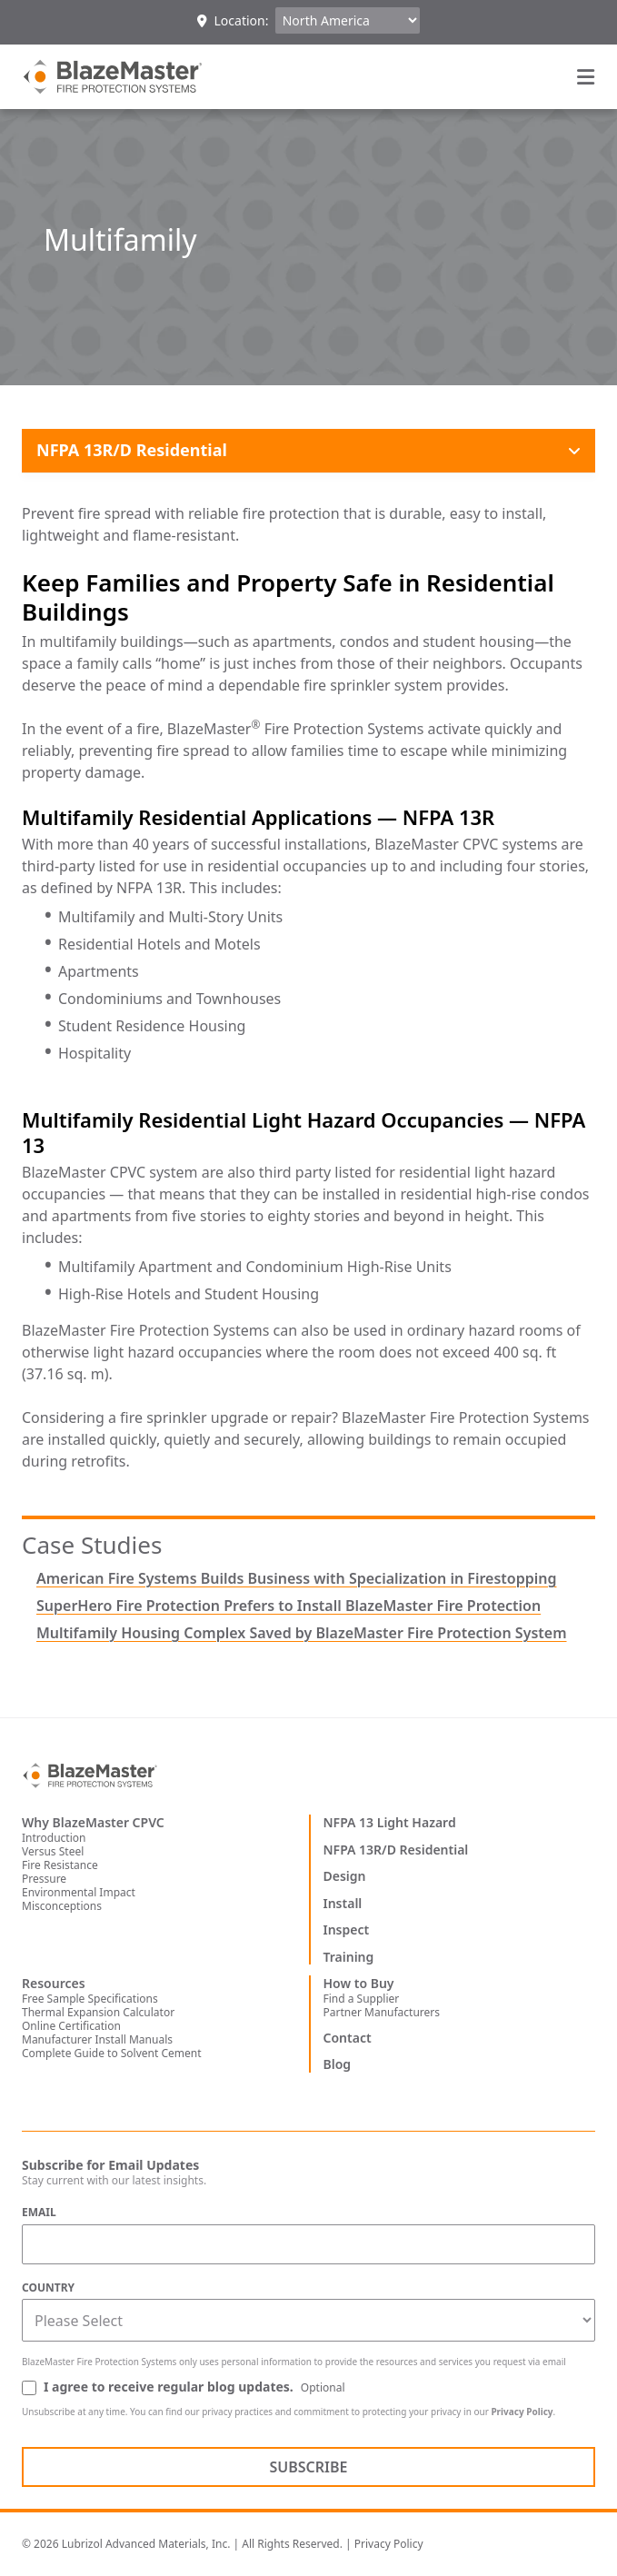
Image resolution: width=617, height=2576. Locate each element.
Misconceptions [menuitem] (62, 1906)
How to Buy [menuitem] (358, 1983)
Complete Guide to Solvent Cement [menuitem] (112, 2053)
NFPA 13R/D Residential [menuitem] (396, 1850)
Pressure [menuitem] (44, 1878)
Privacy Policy (521, 2411)
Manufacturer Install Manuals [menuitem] (97, 2039)
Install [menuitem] (343, 1903)
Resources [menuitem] (53, 1983)
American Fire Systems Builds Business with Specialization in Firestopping (296, 1578)
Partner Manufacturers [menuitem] (382, 2012)
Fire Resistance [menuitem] (60, 1865)
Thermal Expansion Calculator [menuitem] (98, 2012)
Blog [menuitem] (337, 2064)
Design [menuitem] (344, 1876)
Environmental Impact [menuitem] (78, 1892)
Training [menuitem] (348, 1957)
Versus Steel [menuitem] (53, 1851)
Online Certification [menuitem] (71, 2026)
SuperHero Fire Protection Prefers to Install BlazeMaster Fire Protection (288, 1606)
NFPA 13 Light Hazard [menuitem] (389, 1823)
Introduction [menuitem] (53, 1838)
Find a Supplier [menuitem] (361, 1998)
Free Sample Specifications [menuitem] (90, 1998)
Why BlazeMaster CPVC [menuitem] (93, 1823)
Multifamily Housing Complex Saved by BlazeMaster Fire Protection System (301, 1633)
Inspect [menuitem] (346, 1930)
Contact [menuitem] (347, 2038)
